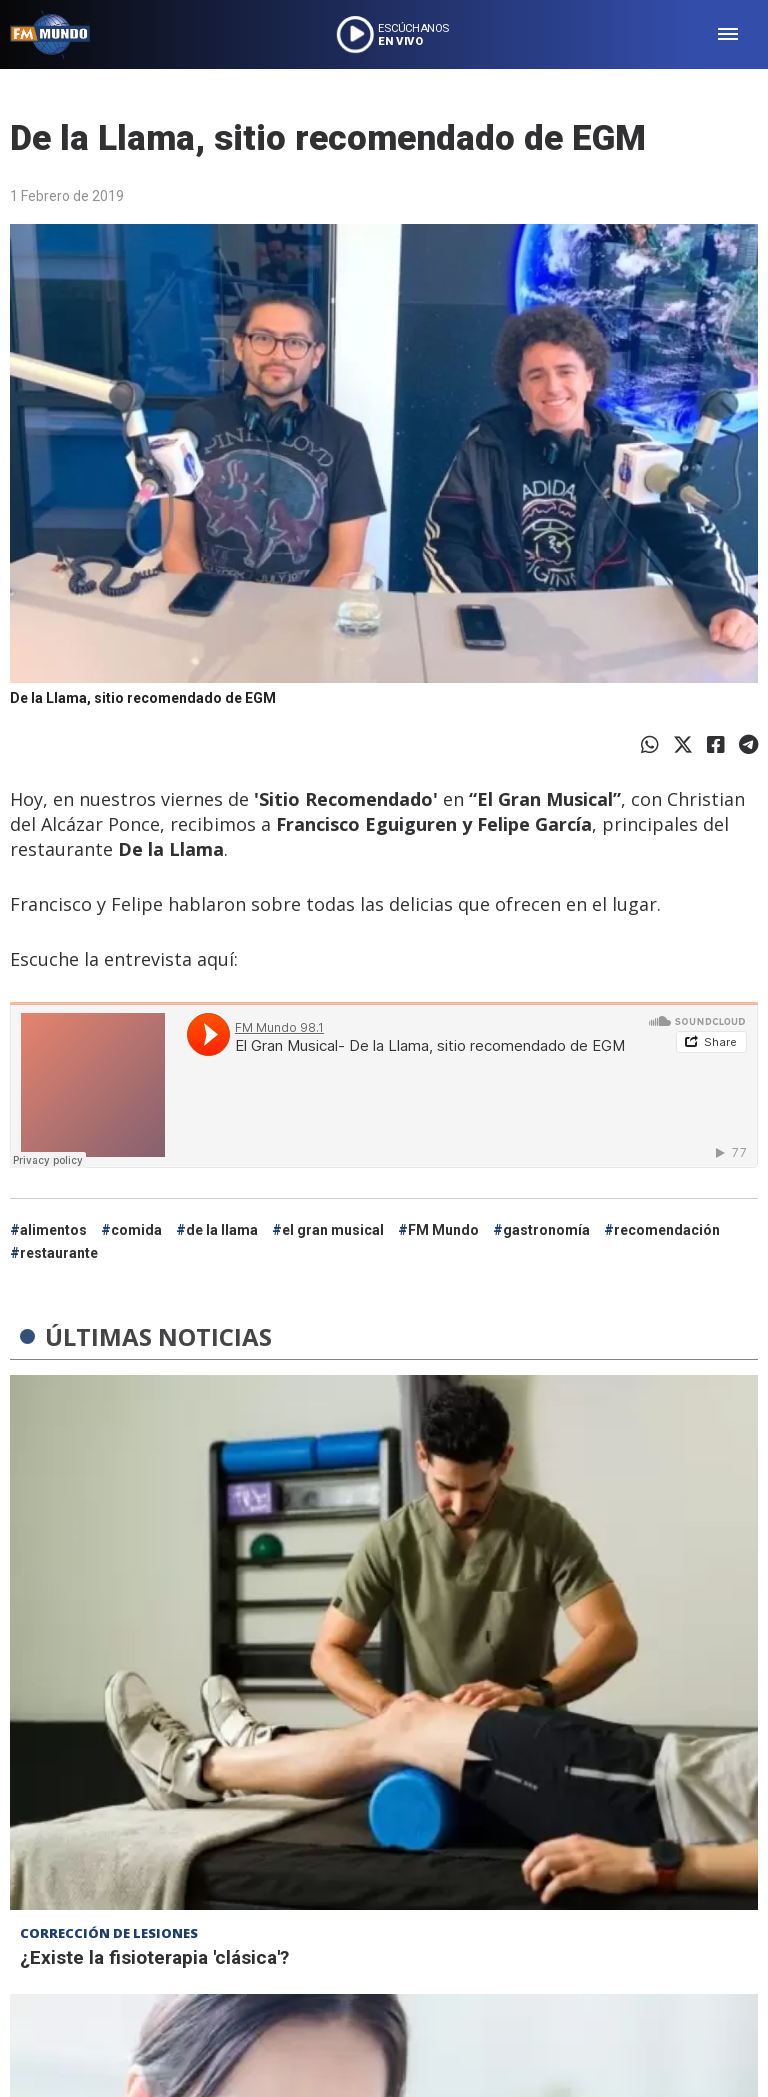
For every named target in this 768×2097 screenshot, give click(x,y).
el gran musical (333, 1230)
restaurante (59, 1253)
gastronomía (546, 1230)
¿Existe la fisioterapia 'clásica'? (154, 1957)
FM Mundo (443, 1230)
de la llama (222, 1230)
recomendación (667, 1230)
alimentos (53, 1230)
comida (136, 1230)
